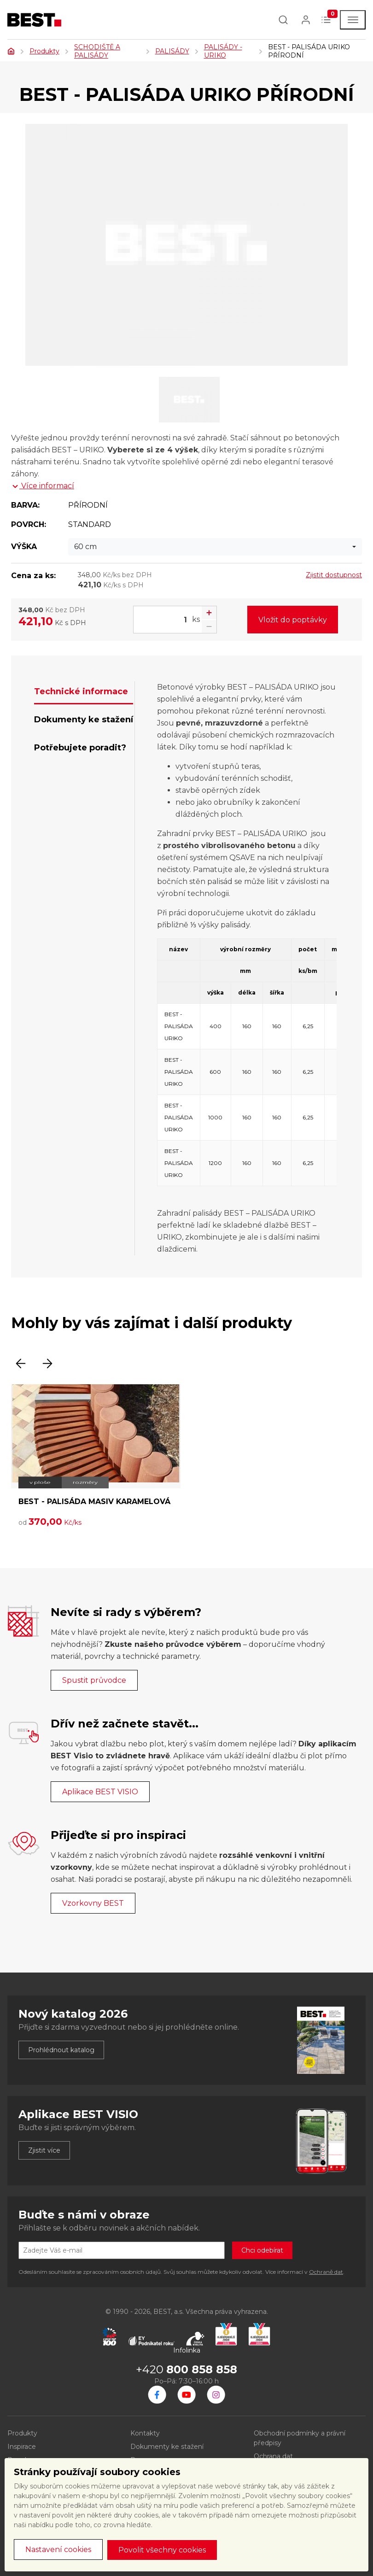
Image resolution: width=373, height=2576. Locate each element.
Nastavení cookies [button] (58, 2549)
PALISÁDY (172, 51)
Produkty (44, 51)
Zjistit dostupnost (334, 575)
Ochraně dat (326, 2271)
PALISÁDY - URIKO (223, 51)
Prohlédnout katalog (61, 2050)
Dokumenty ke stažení (167, 2446)
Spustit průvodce (94, 1680)
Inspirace (21, 2446)
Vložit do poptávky (292, 619)
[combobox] (215, 547)
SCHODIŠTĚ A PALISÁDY (97, 51)
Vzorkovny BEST (93, 1903)
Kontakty (145, 2433)
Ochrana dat (273, 2456)
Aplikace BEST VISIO (100, 1791)
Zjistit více (44, 2150)
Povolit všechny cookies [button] (162, 2550)
